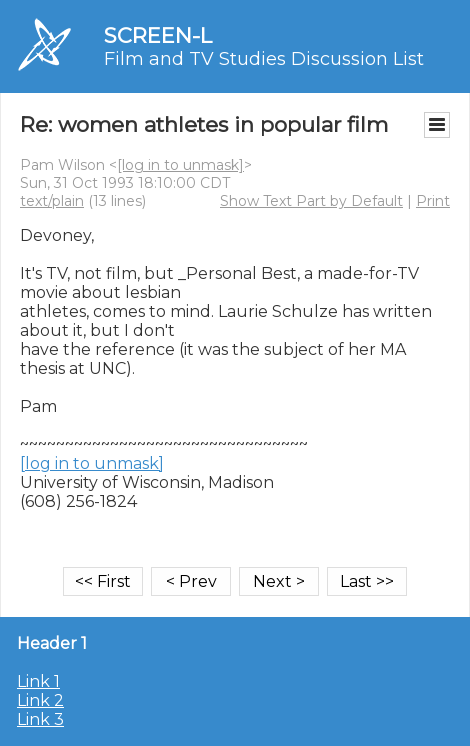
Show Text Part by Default (311, 201)
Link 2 (40, 700)
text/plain (52, 201)
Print (433, 201)
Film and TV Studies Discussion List (264, 59)
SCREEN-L (158, 35)
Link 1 (38, 681)
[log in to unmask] (180, 165)
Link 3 (40, 719)
